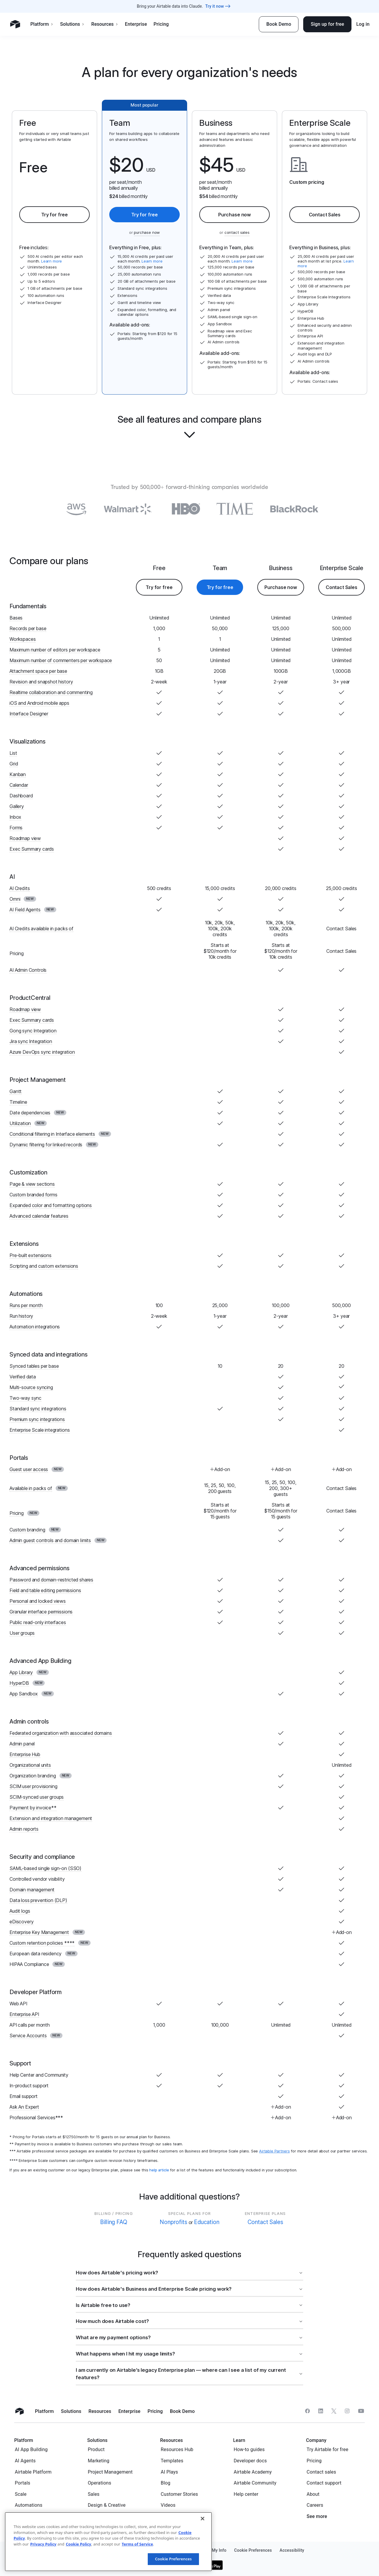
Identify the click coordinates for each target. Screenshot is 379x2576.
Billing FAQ (113, 2222)
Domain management (31, 1890)
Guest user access (28, 1469)
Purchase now (234, 215)
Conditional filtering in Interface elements (52, 1134)
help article (159, 2170)
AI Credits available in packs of (41, 928)
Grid (13, 764)
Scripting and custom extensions (43, 1266)
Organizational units (30, 1765)
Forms (16, 828)
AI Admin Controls (27, 970)
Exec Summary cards (31, 849)
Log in (363, 24)
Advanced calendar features (38, 1216)
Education (206, 2222)
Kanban (17, 774)
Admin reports (23, 1829)
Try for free (54, 215)
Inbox (15, 817)
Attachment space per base (38, 671)
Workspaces (22, 639)
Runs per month (26, 1305)
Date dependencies (29, 1113)
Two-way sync (25, 1398)
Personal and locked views (37, 1601)
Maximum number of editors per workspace (54, 650)
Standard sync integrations (37, 1409)
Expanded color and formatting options (50, 1205)
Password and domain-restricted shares (51, 1580)
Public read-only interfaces (37, 1622)
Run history (21, 1316)
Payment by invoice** (33, 1808)
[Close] (202, 2518)
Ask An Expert (24, 2107)
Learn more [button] (51, 261)
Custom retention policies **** (42, 1943)
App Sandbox (23, 1694)
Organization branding (32, 1776)
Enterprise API (24, 2014)
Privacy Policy (43, 2544)
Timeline (18, 1102)
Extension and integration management (50, 1818)
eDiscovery (21, 1922)
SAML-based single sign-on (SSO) (45, 1868)
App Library (21, 1672)
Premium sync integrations (37, 1419)
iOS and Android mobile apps (39, 703)
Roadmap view (25, 838)
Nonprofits (173, 2222)
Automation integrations (34, 1327)
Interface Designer (28, 714)
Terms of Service (137, 2544)
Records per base (27, 628)
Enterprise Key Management (39, 1932)
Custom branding (27, 1530)
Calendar (18, 785)
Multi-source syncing (31, 1387)
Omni (14, 899)
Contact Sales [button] (325, 215)
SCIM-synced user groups (36, 1797)
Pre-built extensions (30, 1255)
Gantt (15, 1091)
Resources (104, 24)
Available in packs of (30, 1488)
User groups (22, 1633)
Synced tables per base (34, 1366)
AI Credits (19, 888)
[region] (108, 2541)
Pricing (160, 24)
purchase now (147, 232)
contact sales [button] (237, 232)
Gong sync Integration (33, 1031)
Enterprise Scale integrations (39, 1430)
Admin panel (22, 1744)
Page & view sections (32, 1184)
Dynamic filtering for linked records (45, 1145)
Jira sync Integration (30, 1041)
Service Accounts (27, 2035)
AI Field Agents (25, 910)
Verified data (22, 1377)
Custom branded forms (33, 1195)
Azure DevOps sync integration (42, 1052)
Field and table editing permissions (45, 1590)
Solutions (72, 24)
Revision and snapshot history (41, 682)
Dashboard (21, 796)
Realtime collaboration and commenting (51, 692)
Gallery (16, 806)
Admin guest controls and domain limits (50, 1540)
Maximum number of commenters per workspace (60, 660)
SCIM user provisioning (33, 1786)
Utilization (20, 1123)
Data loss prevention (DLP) (38, 1900)
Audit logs (19, 1911)
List (13, 753)
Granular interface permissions (41, 1612)
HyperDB (19, 1683)
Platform (42, 24)
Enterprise (136, 24)
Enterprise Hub (24, 1754)
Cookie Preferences (173, 2558)
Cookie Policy (78, 2544)
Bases (16, 618)
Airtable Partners (274, 2151)
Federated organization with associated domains (60, 1733)
